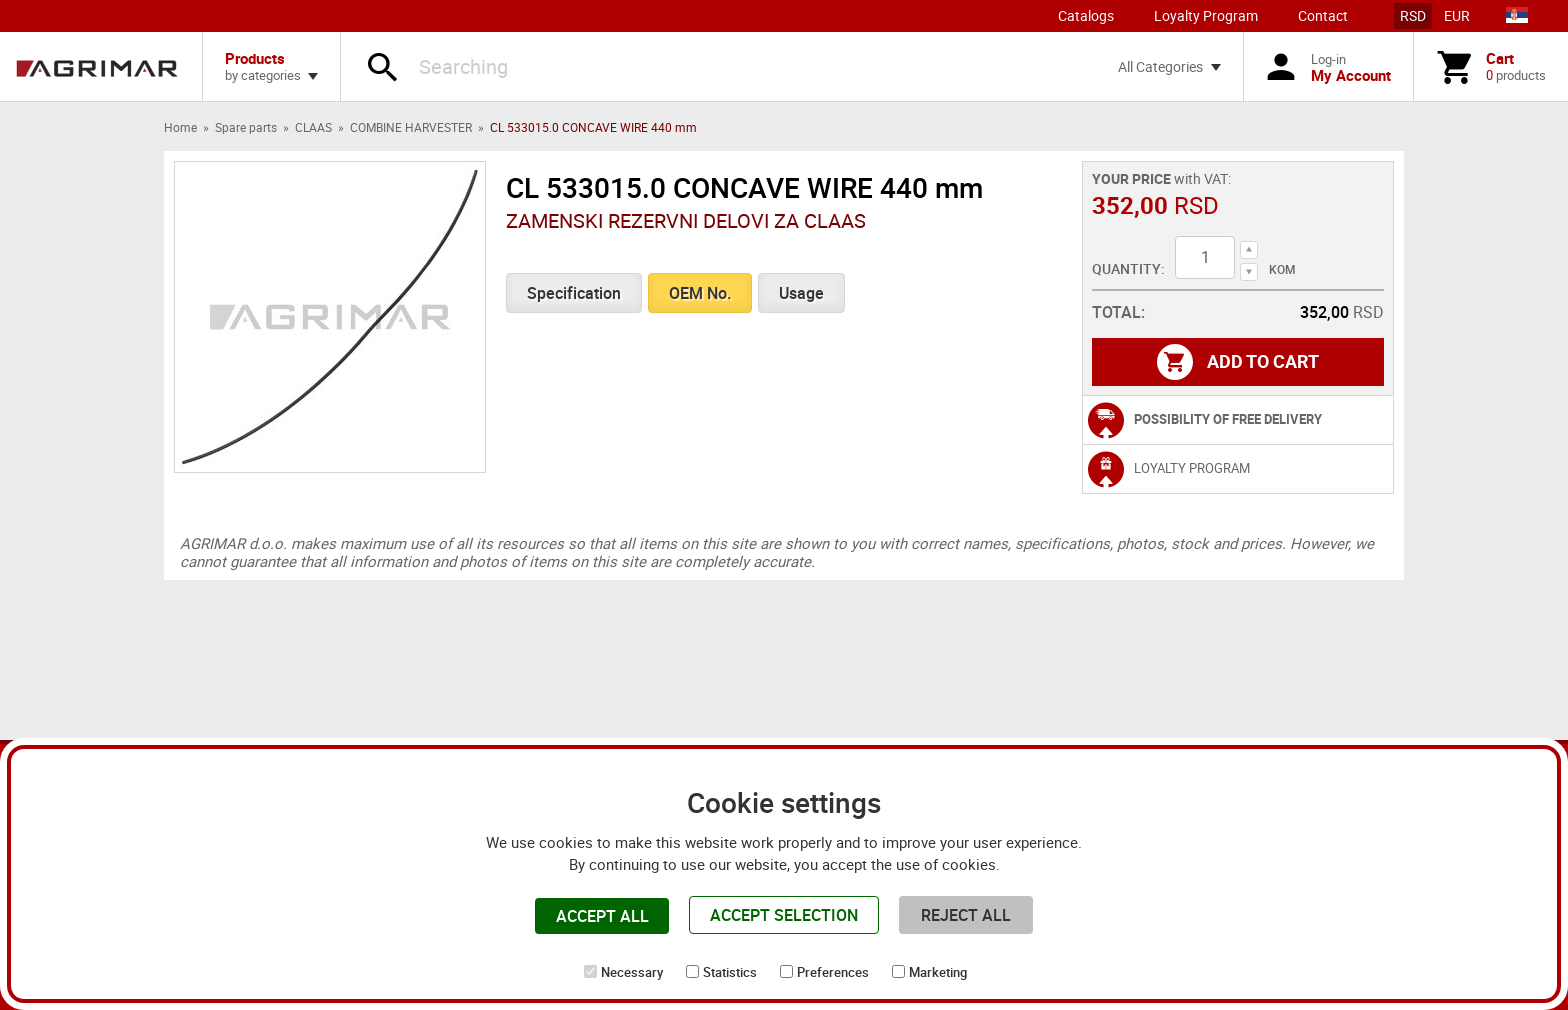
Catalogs (1086, 15)
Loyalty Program (1206, 15)
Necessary (632, 972)
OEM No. (700, 293)
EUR (1457, 15)
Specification (574, 293)
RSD (1413, 15)
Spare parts (246, 127)
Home (180, 127)
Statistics (730, 972)
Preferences (833, 972)
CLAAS (313, 127)
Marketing (938, 972)
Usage (801, 293)
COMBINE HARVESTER (411, 127)
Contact (1323, 15)
